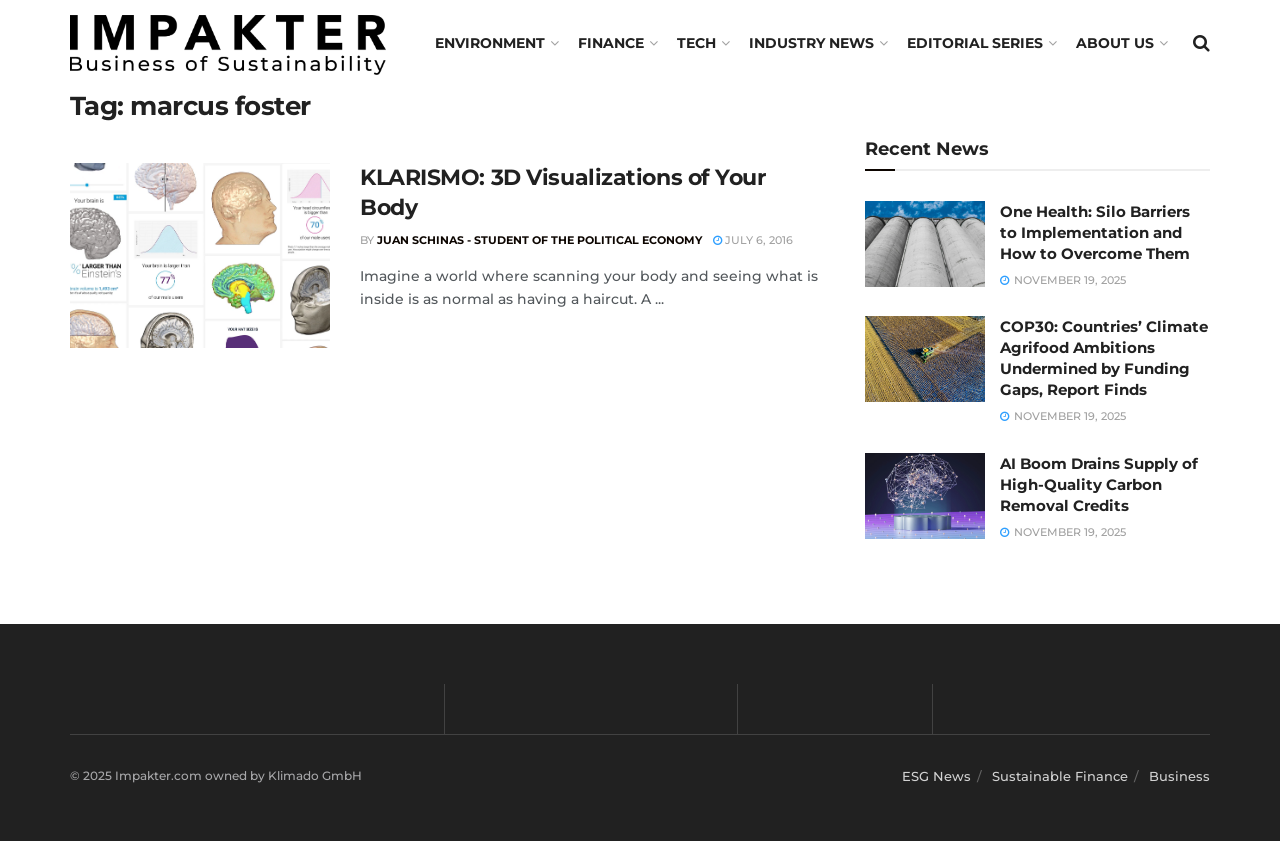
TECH (696, 43)
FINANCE (611, 43)
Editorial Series (975, 43)
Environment (490, 43)
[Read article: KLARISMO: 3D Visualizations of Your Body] (200, 256)
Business (1179, 776)
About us (1115, 43)
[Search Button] (1201, 43)
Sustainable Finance (1060, 776)
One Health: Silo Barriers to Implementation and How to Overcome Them (1095, 232)
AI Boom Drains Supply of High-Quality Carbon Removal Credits (1099, 484)
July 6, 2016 (753, 240)
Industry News (811, 43)
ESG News (936, 776)
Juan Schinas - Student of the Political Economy (539, 240)
